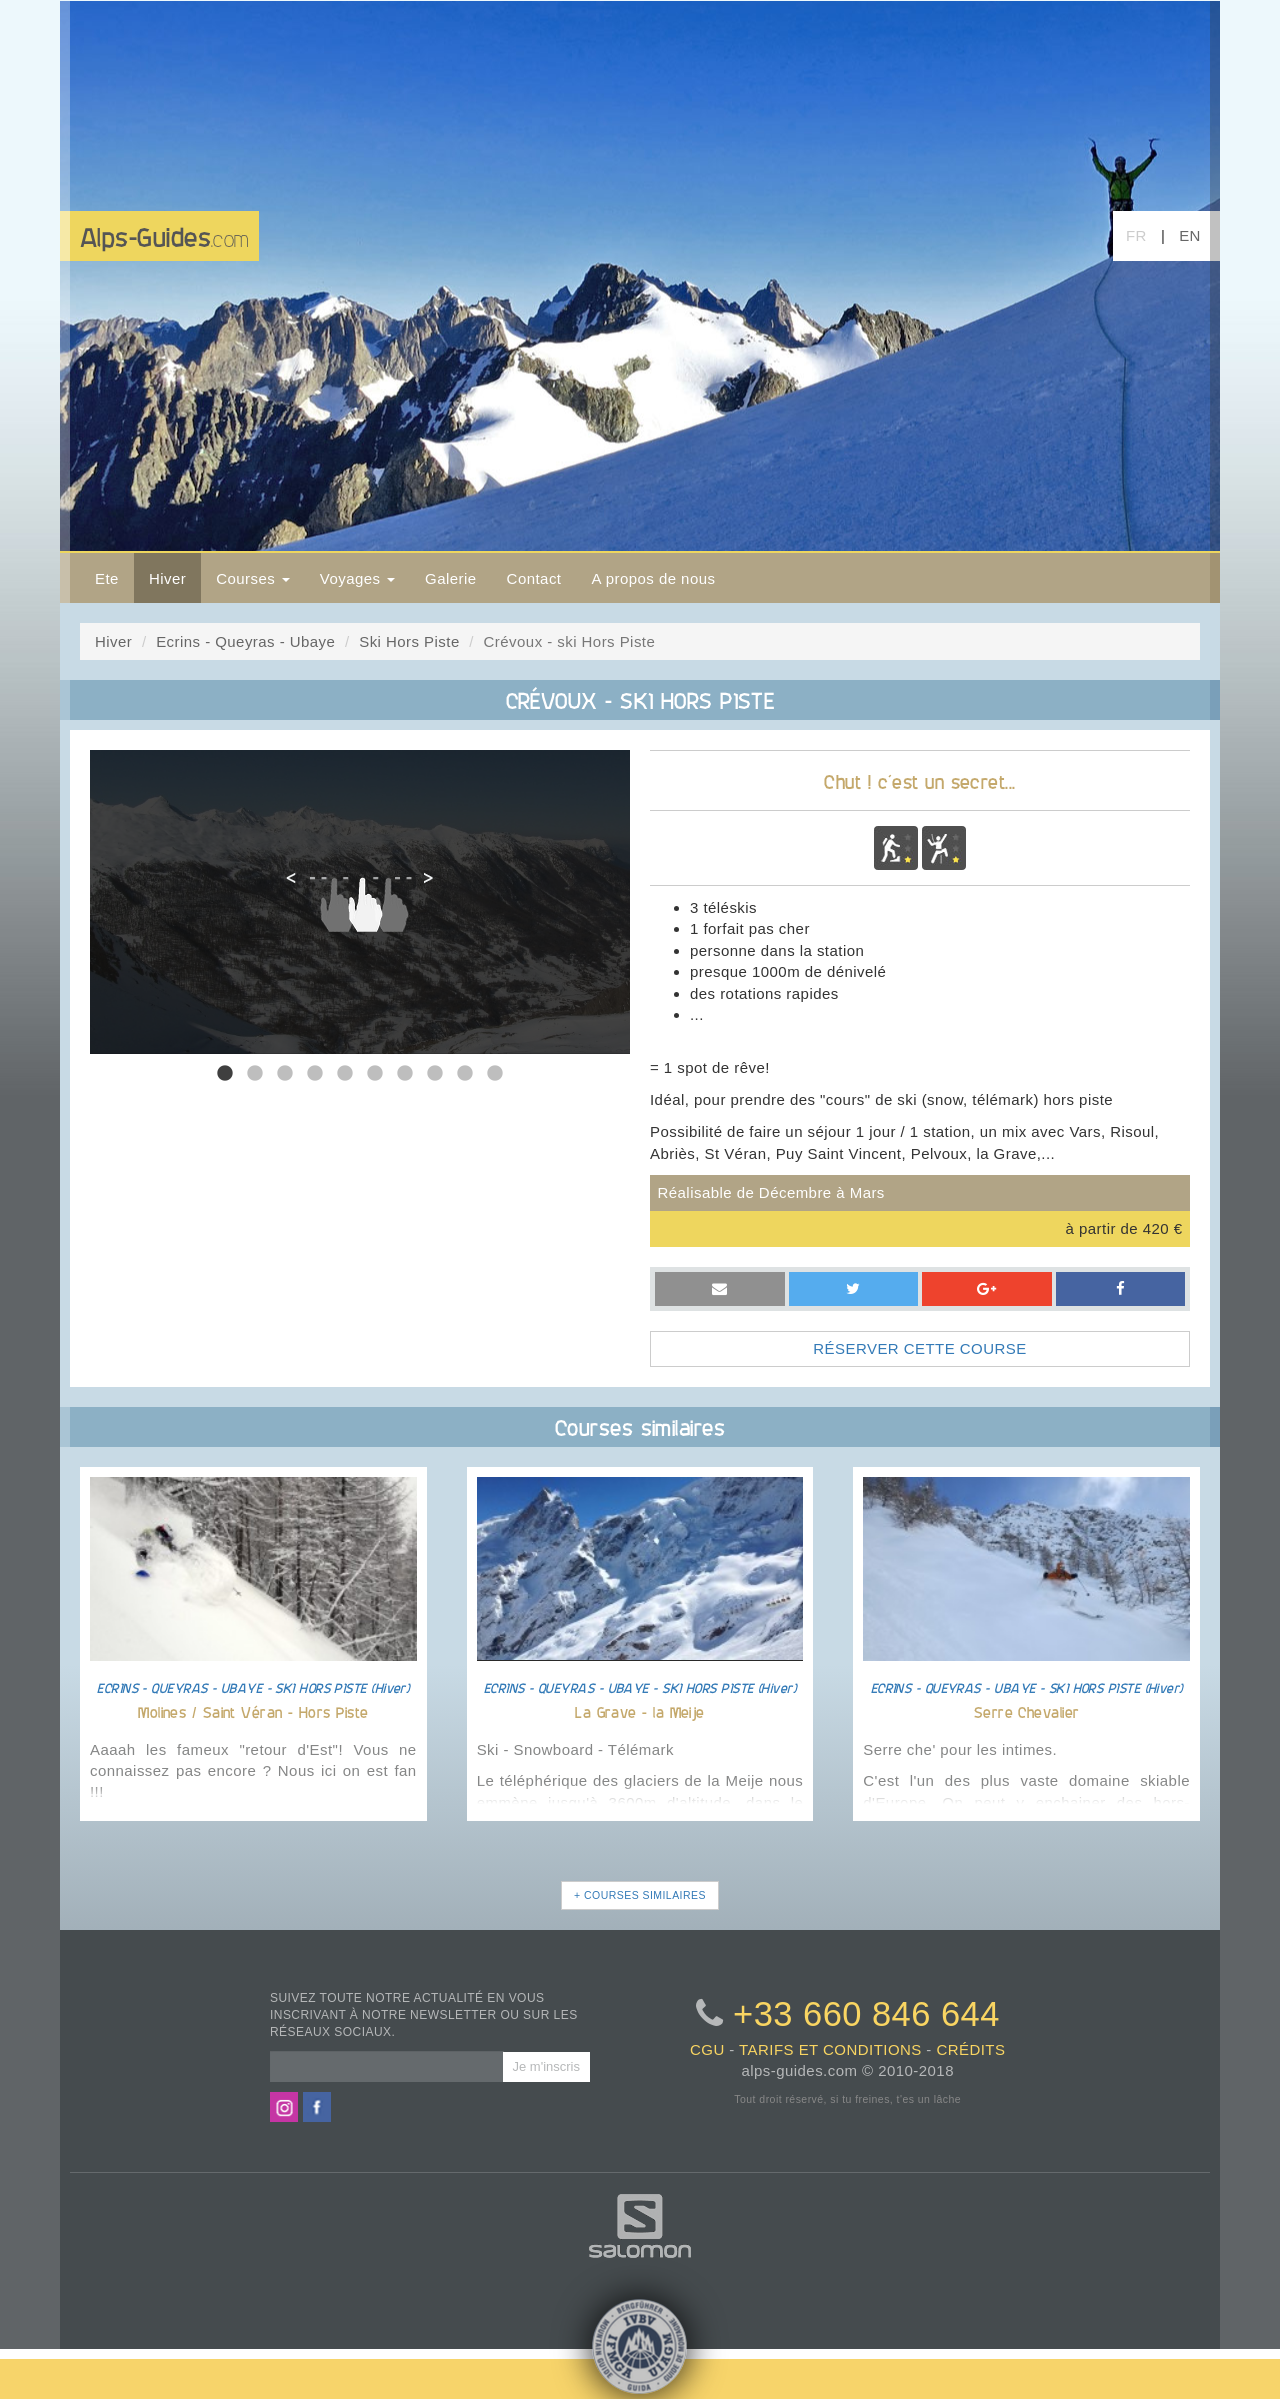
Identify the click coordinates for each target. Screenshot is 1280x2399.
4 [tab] (315, 1074)
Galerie (451, 578)
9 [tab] (465, 1074)
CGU (707, 2049)
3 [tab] (285, 1074)
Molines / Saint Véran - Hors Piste (253, 1711)
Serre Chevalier (1027, 1711)
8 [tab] (435, 1074)
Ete (107, 578)
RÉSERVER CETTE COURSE (919, 1348)
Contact (534, 578)
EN (1190, 235)
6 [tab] (375, 1074)
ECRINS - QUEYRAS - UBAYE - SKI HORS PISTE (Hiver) (253, 1687)
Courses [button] (253, 578)
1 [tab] (225, 1074)
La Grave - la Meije (640, 1711)
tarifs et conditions (830, 2049)
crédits (970, 2049)
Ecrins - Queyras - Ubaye (245, 641)
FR (1136, 235)
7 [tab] (405, 1074)
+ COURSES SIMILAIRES (640, 1895)
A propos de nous (653, 578)
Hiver (167, 578)
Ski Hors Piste (409, 641)
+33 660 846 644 (866, 2014)
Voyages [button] (357, 578)
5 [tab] (345, 1074)
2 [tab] (255, 1074)
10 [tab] (495, 1074)
